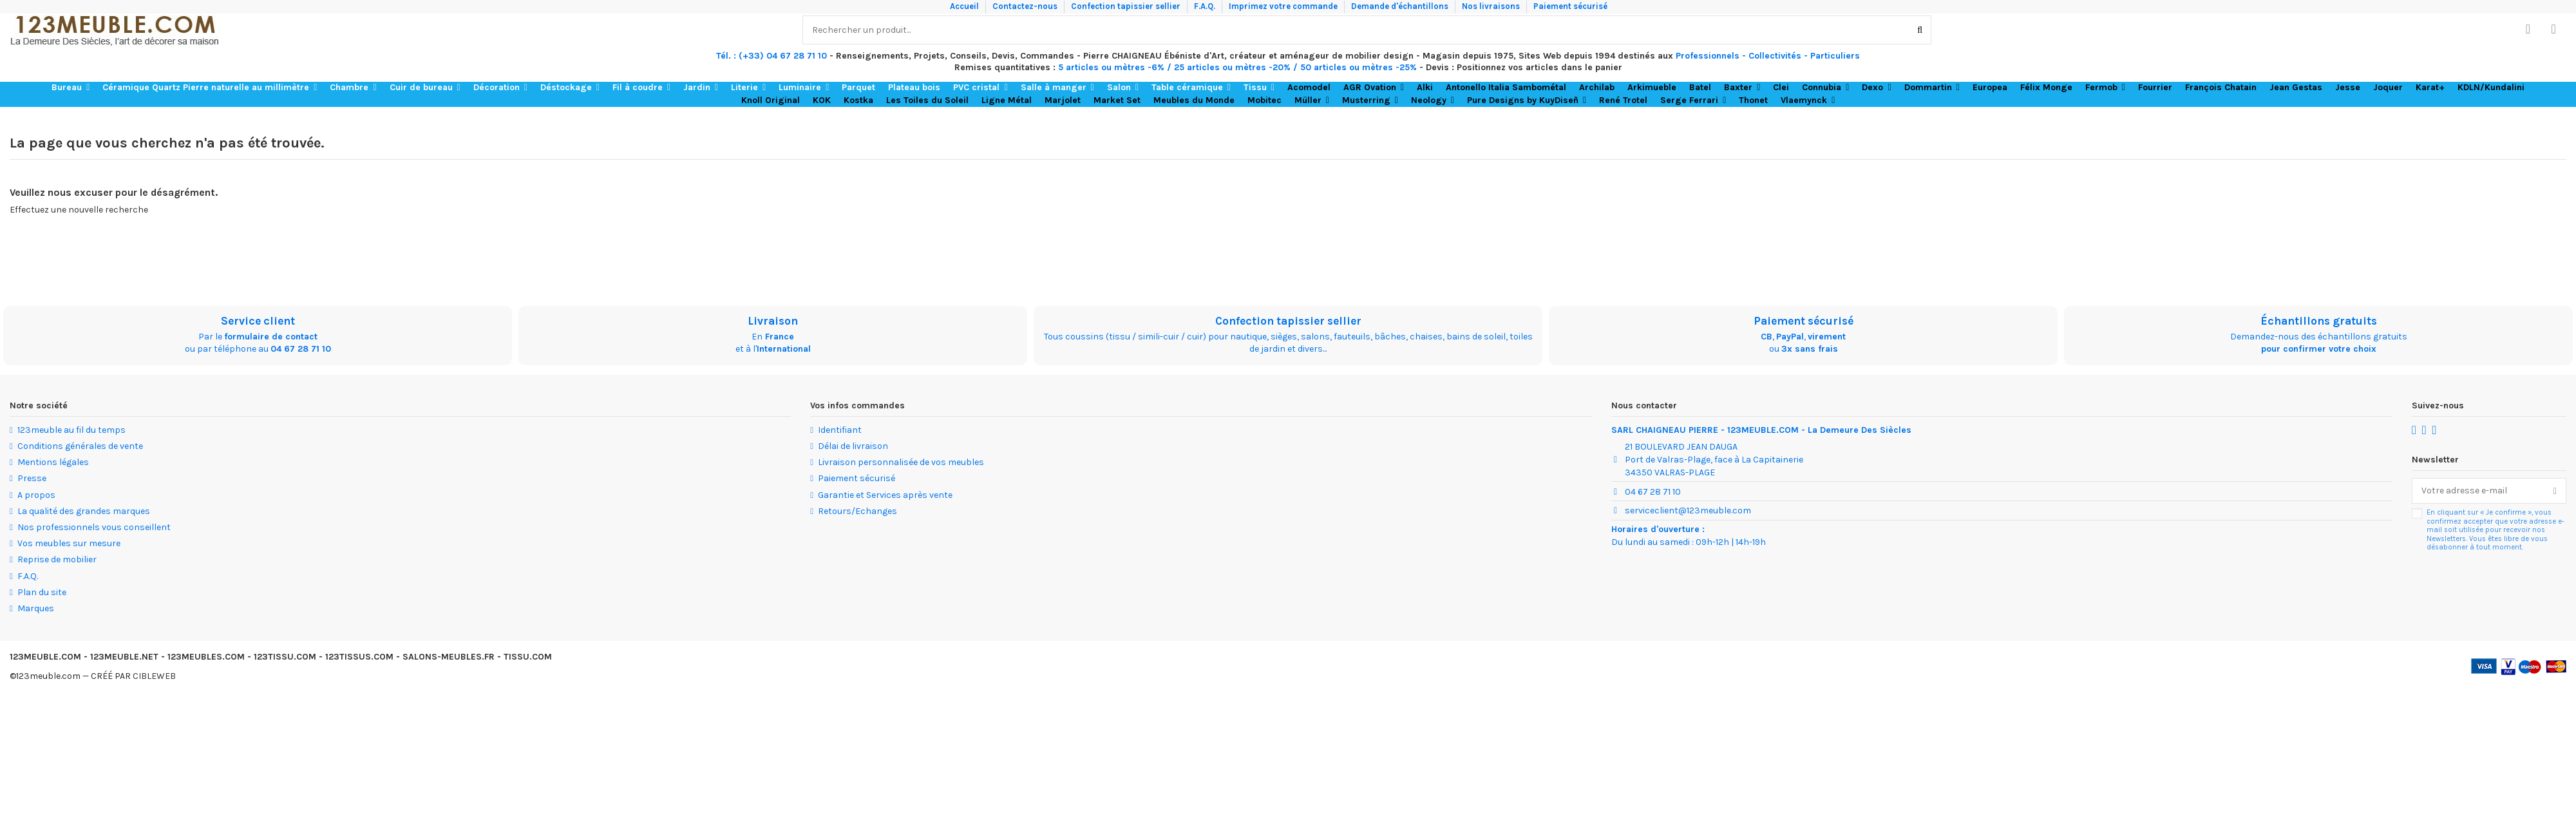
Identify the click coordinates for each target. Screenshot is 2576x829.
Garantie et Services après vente (885, 495)
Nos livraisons (1492, 6)
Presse (31, 478)
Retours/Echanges (857, 511)
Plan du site (41, 592)
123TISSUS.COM (359, 656)
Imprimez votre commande (1284, 6)
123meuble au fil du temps (71, 429)
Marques (35, 608)
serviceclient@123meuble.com (1688, 510)
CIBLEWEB (154, 676)
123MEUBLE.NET (124, 656)
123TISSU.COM (285, 656)
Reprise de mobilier (57, 559)
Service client (258, 320)
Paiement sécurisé (1570, 6)
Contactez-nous (1025, 6)
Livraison (773, 320)
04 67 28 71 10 (300, 348)
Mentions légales (53, 462)
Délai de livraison (853, 446)
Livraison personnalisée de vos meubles (901, 462)
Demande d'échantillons (1400, 6)
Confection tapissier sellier (1126, 6)
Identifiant (840, 429)
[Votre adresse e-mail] (2478, 491)
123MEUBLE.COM (45, 656)
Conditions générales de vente (80, 446)
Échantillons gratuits (2318, 320)
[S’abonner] (2555, 491)
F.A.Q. (1205, 6)
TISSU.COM (528, 656)
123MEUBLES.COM (206, 656)
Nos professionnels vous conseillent (94, 527)
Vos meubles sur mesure (68, 543)
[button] (70, 88)
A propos (36, 495)
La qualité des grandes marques (83, 511)
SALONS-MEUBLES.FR (448, 656)
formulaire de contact (270, 336)
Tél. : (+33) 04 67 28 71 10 (771, 55)
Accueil (965, 6)
